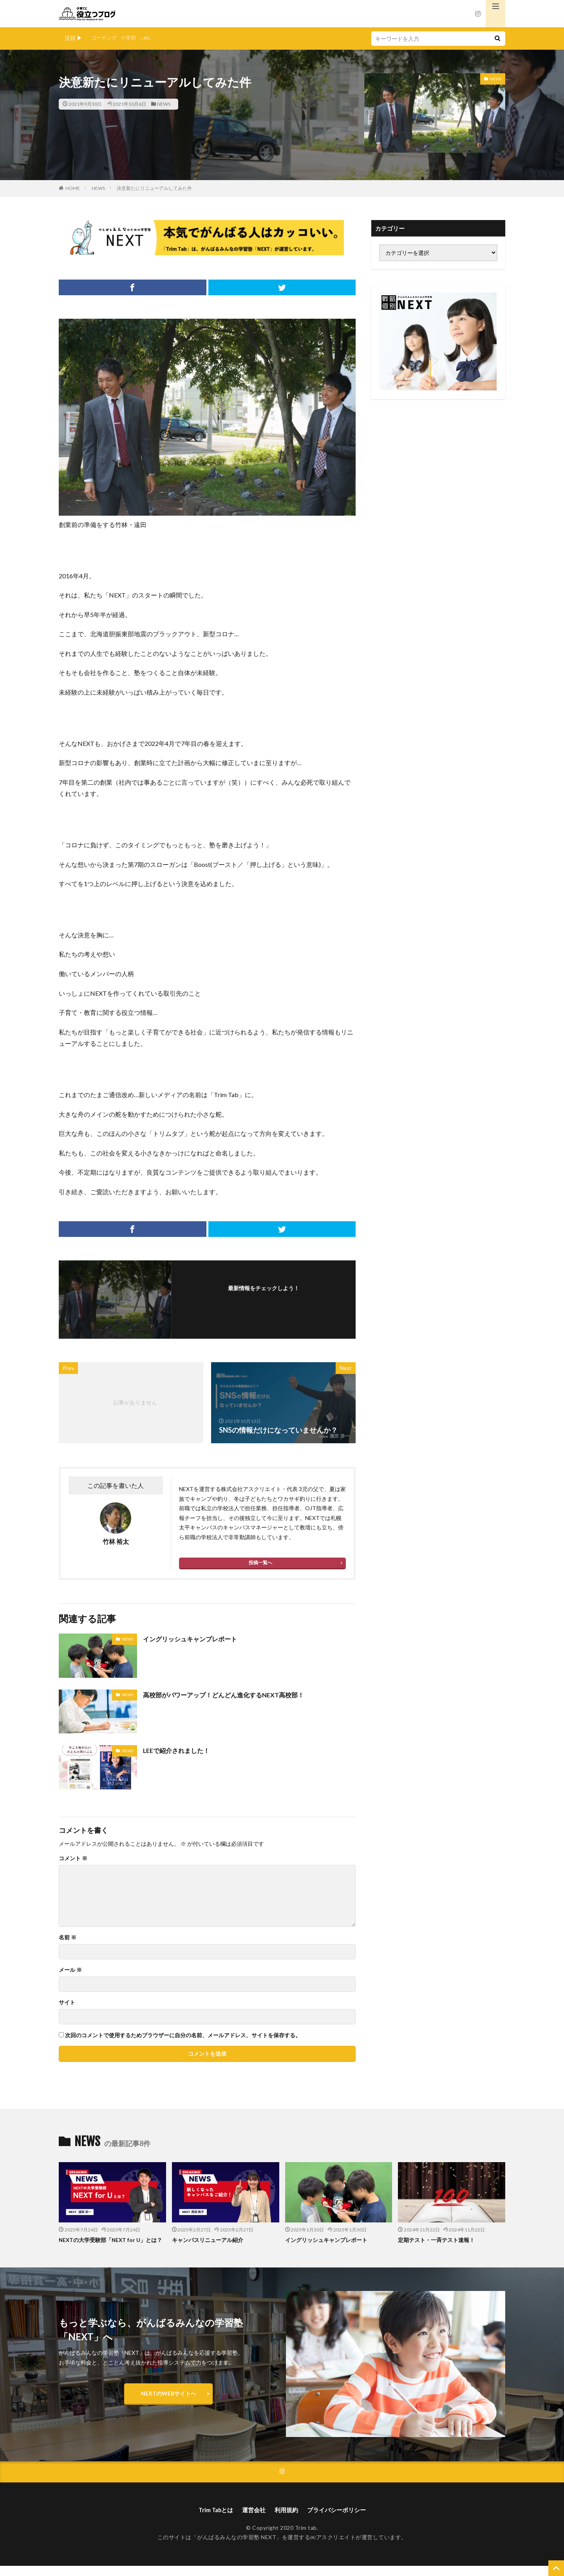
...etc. (149, 37)
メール (70, 1970)
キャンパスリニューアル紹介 (210, 2239)
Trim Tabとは (212, 2520)
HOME (72, 188)
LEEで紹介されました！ (180, 1750)
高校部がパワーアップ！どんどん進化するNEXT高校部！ (233, 1694)
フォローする (263, 1298)
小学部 (131, 37)
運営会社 (253, 2520)
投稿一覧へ (260, 1562)
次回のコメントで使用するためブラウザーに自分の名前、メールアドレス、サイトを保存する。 (183, 2035)
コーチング (105, 37)
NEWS (163, 104)
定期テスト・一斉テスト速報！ (439, 2239)
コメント (73, 1858)
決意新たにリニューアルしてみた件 (154, 188)
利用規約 (287, 2520)
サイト (67, 2002)
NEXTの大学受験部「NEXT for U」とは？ (109, 2244)
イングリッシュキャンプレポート (196, 1638)
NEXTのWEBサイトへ (168, 2402)
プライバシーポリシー (340, 2520)
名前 (67, 1937)
